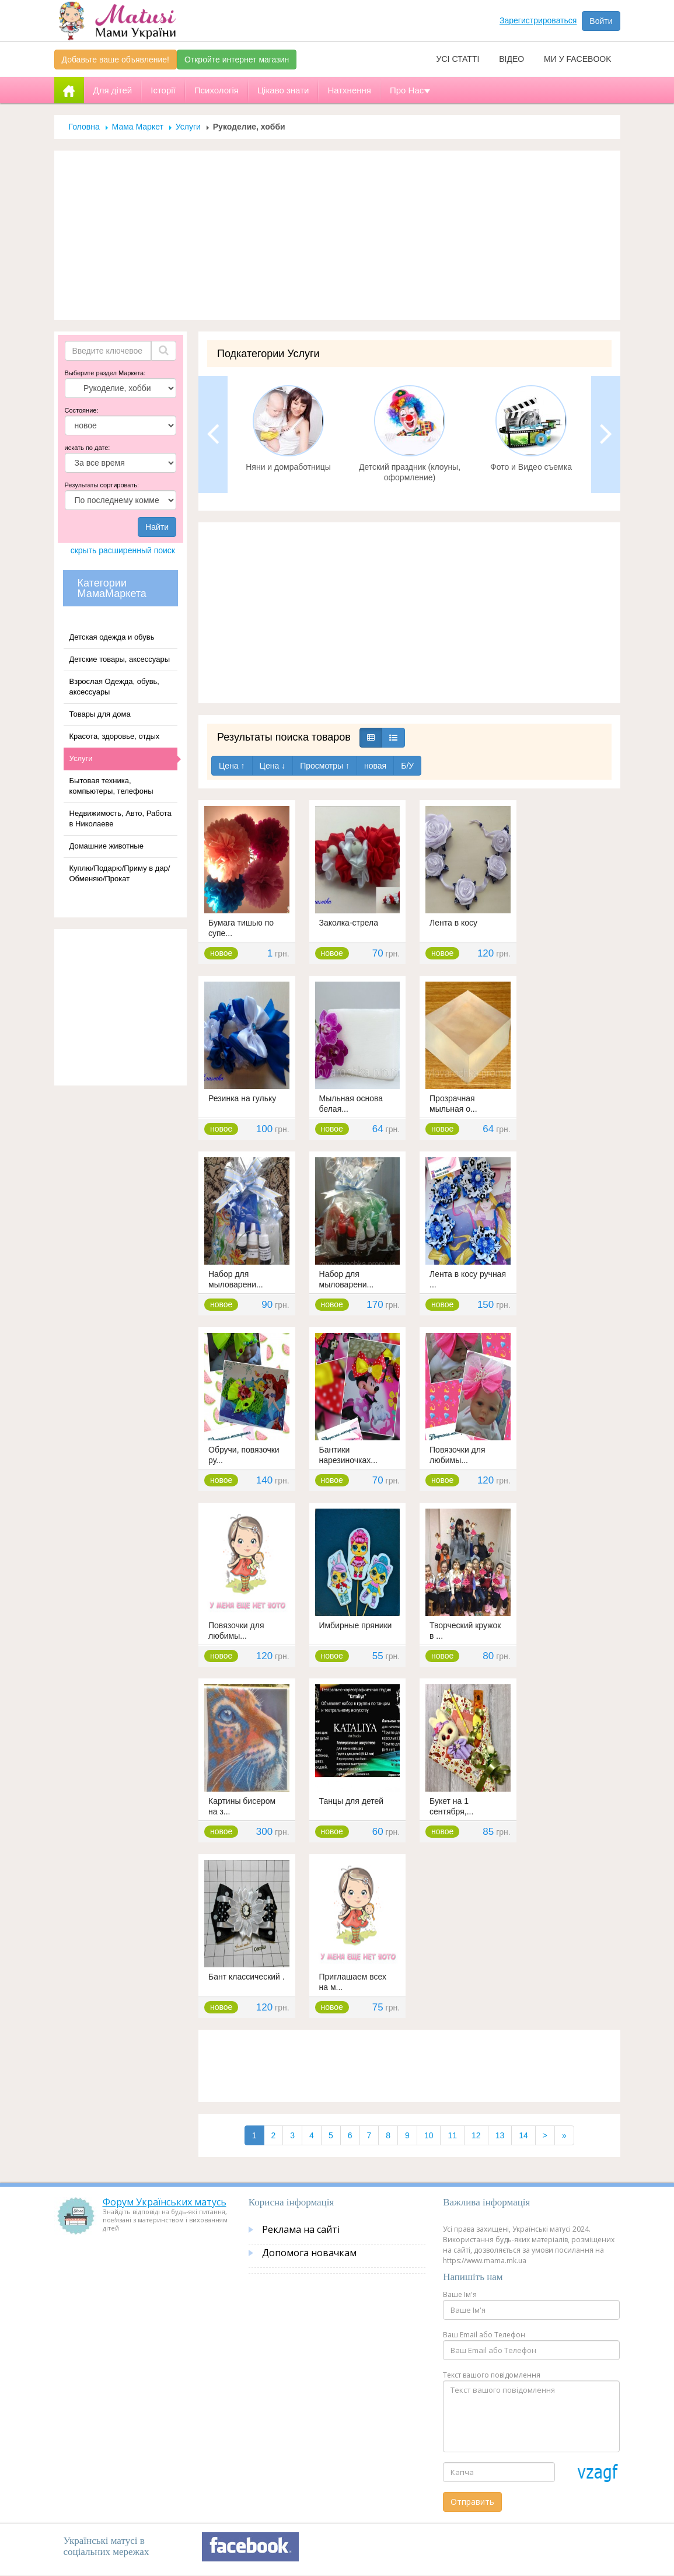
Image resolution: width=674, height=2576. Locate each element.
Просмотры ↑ (325, 765)
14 (523, 2135)
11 (452, 2135)
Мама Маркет (137, 126)
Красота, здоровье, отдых (114, 736)
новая (375, 765)
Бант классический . (246, 1976)
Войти (600, 21)
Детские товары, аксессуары (119, 659)
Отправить (472, 2501)
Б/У (407, 765)
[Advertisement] (337, 235)
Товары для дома (100, 714)
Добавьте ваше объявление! (115, 59)
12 (476, 2135)
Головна (84, 126)
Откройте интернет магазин (236, 59)
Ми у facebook (577, 59)
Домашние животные (106, 846)
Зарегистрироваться (538, 20)
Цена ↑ (232, 765)
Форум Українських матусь (164, 2201)
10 (429, 2135)
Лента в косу (453, 922)
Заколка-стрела (349, 922)
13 (500, 2135)
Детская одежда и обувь (112, 637)
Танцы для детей (351, 1801)
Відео (511, 59)
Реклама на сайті (301, 2229)
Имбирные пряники (355, 1625)
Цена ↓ (273, 765)
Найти (157, 527)
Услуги (188, 126)
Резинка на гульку (242, 1098)
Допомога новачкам (309, 2252)
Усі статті (458, 59)
